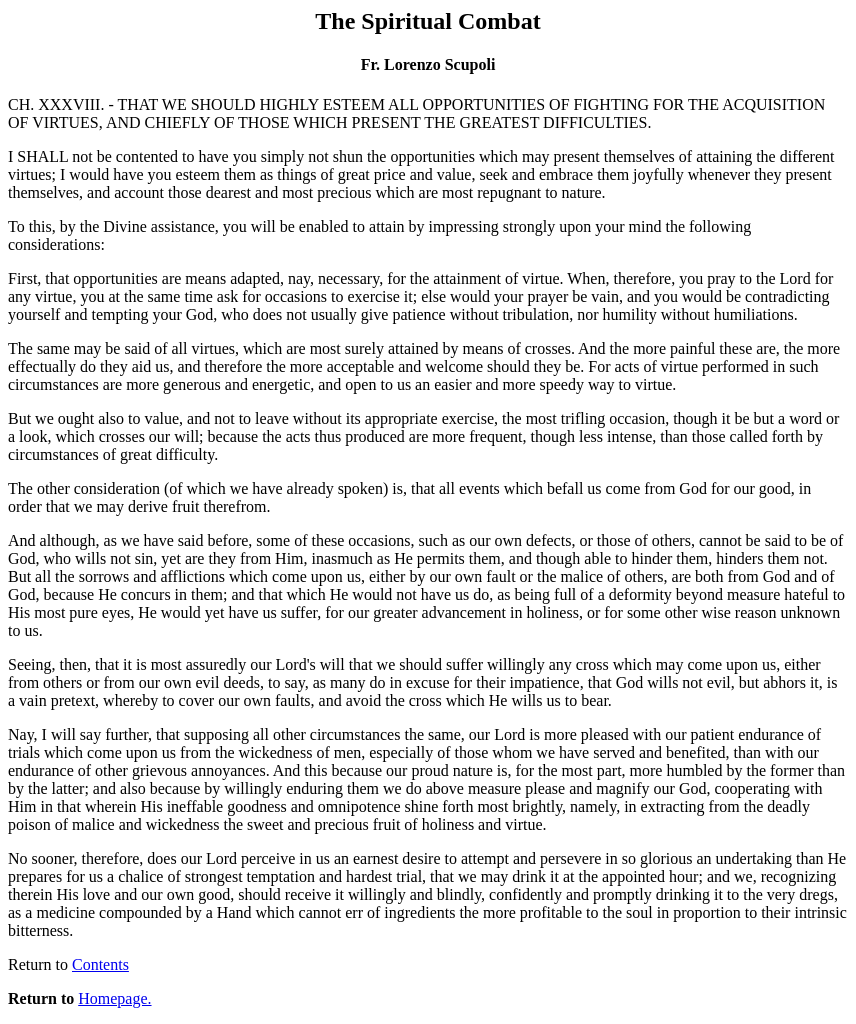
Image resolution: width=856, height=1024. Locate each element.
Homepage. (114, 998)
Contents (100, 964)
